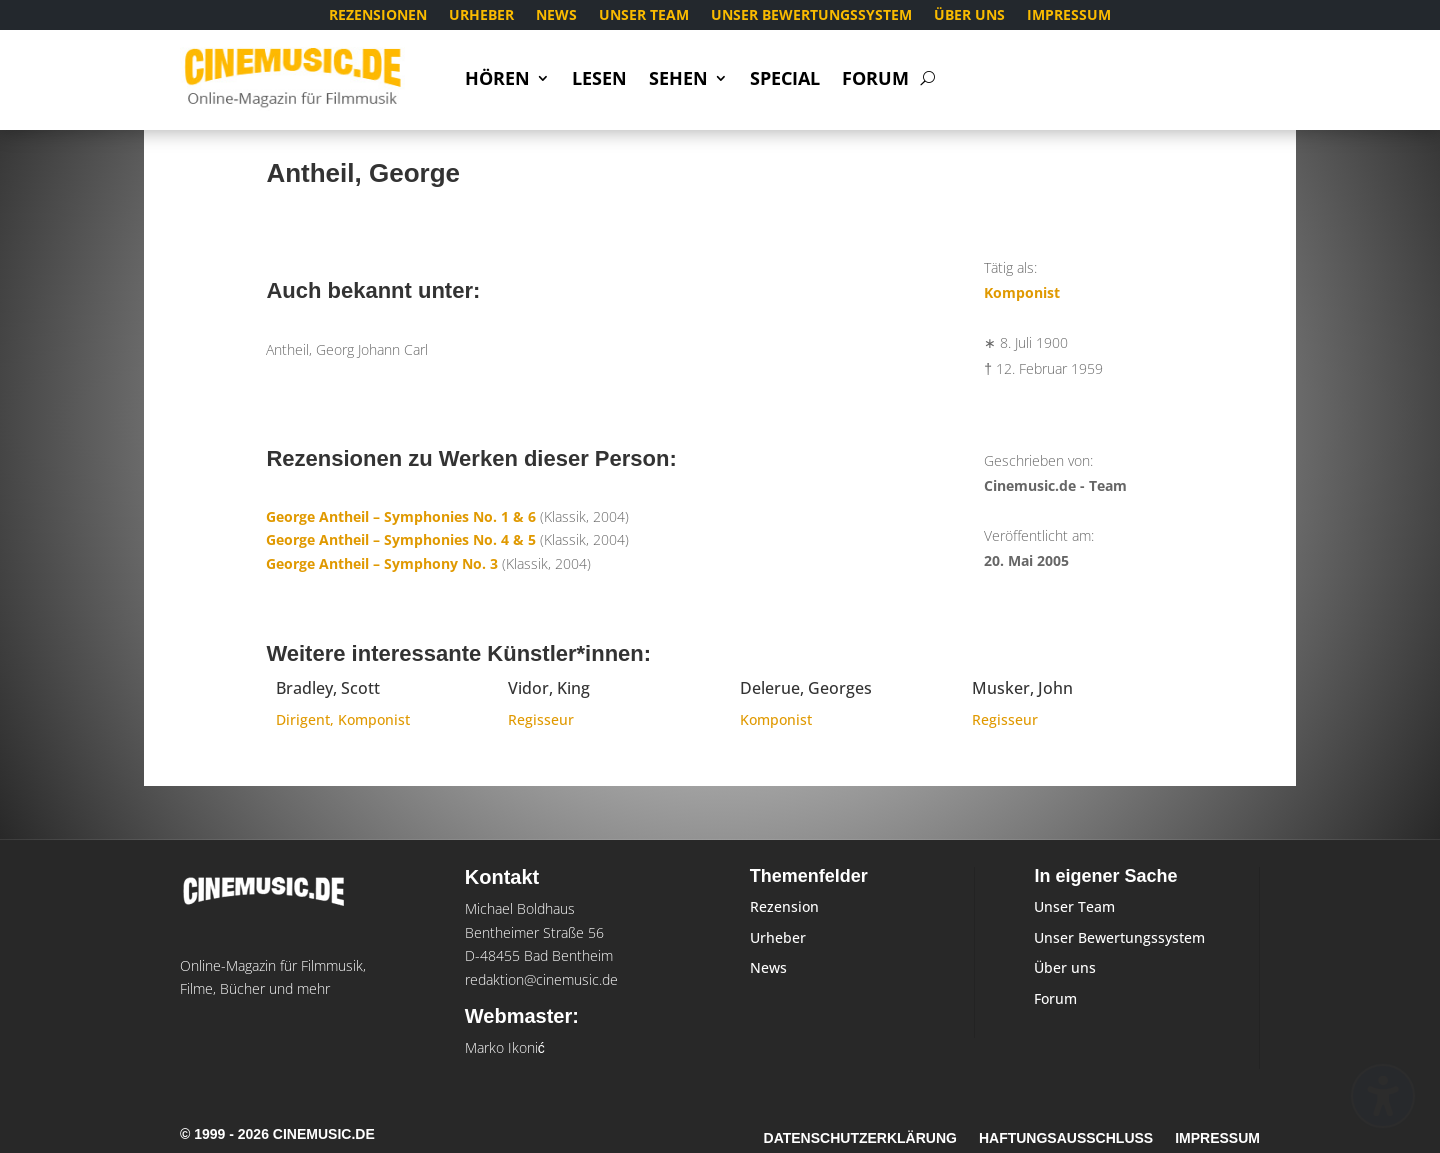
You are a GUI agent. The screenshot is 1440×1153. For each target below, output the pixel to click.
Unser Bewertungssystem (811, 16)
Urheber (481, 16)
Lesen (599, 80)
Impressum (1069, 16)
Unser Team (644, 16)
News (556, 16)
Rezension (784, 906)
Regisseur (541, 719)
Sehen (678, 80)
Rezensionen (378, 16)
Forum (875, 80)
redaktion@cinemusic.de (541, 979)
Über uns (969, 16)
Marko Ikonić (505, 1047)
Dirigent (303, 719)
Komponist (1022, 292)
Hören (497, 80)
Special (785, 80)
